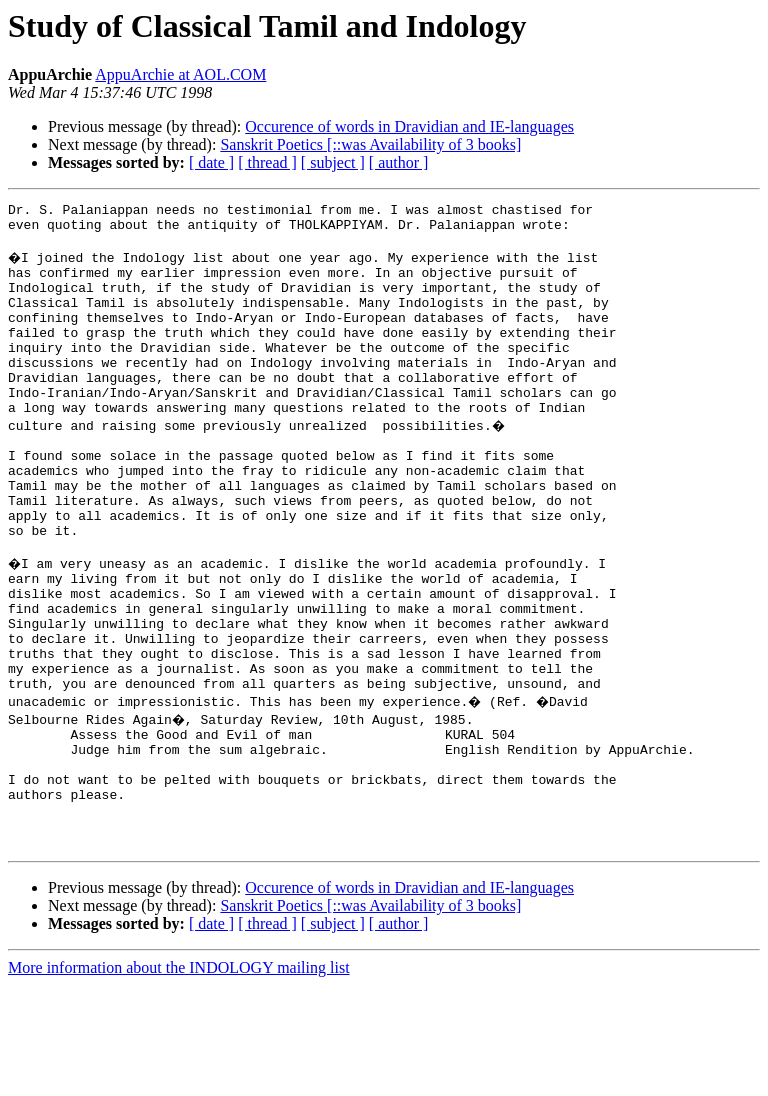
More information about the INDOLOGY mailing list (179, 1078)
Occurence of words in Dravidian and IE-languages (409, 126)
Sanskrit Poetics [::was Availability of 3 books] (370, 144)
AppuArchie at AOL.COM (180, 74)
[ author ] (399, 162)
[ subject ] (333, 162)
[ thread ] (267, 162)
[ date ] (211, 162)
